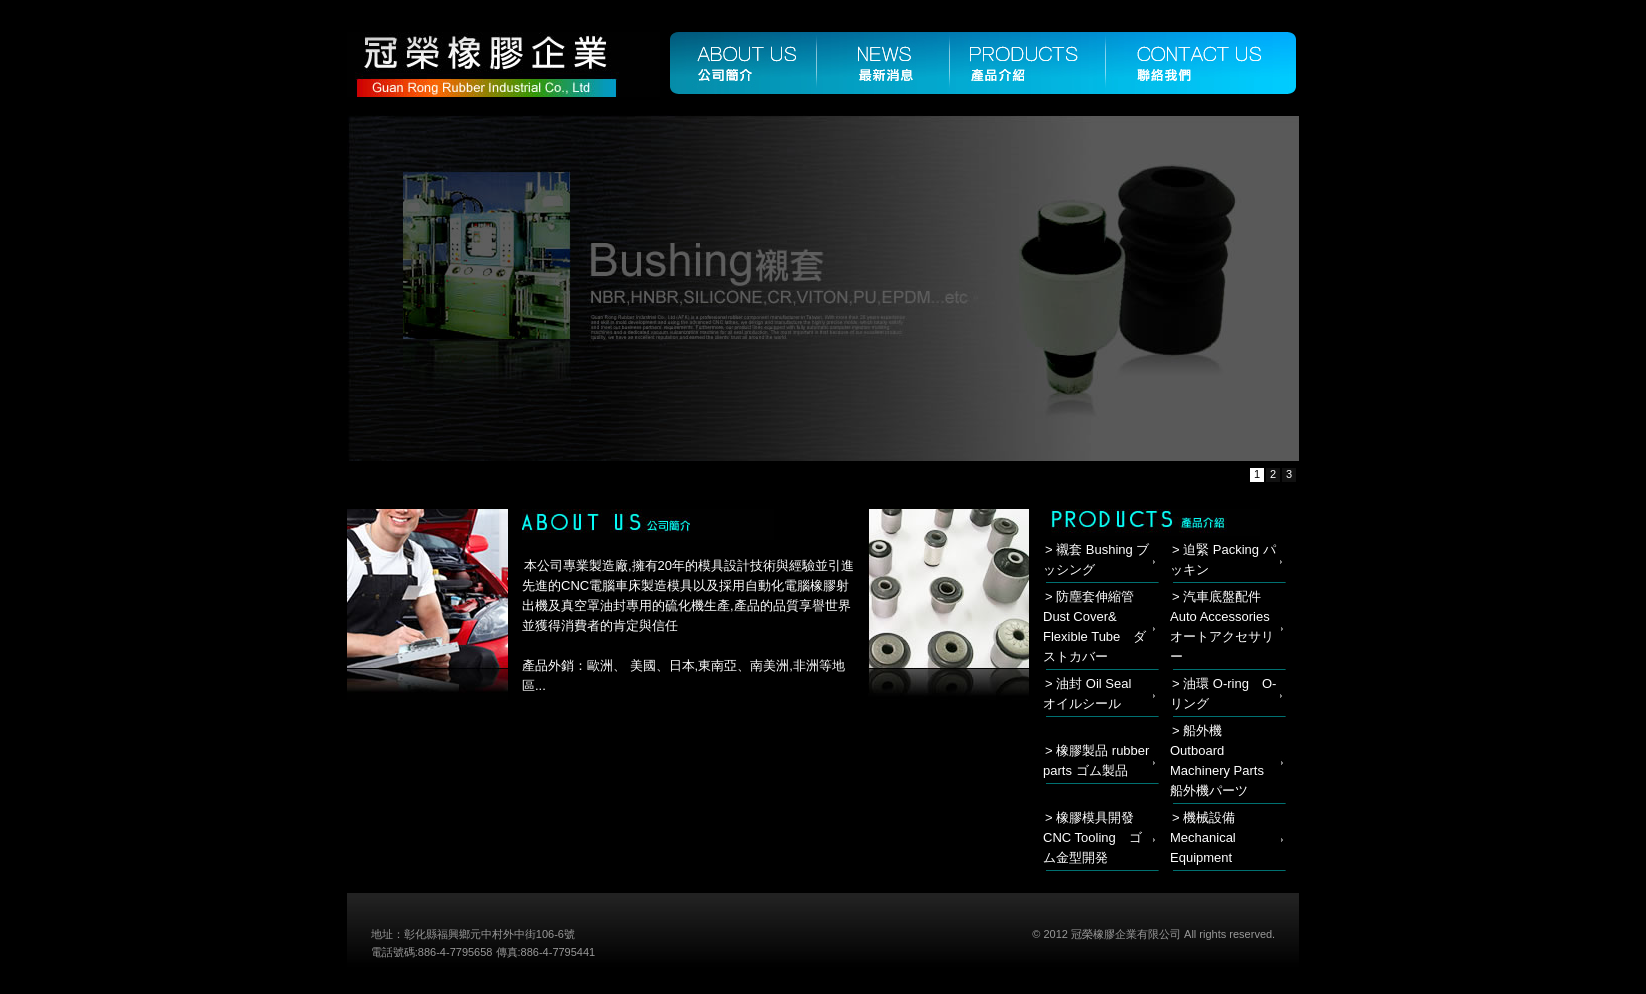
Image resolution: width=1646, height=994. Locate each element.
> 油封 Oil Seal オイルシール (1093, 693)
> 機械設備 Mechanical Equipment (1203, 837)
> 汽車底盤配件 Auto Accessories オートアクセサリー (1226, 626)
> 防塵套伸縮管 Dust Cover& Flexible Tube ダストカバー (1094, 626)
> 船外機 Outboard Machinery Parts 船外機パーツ (1223, 760)
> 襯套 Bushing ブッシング (1096, 559)
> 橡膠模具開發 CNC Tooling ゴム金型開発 (1092, 837)
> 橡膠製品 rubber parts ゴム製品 (1096, 760)
